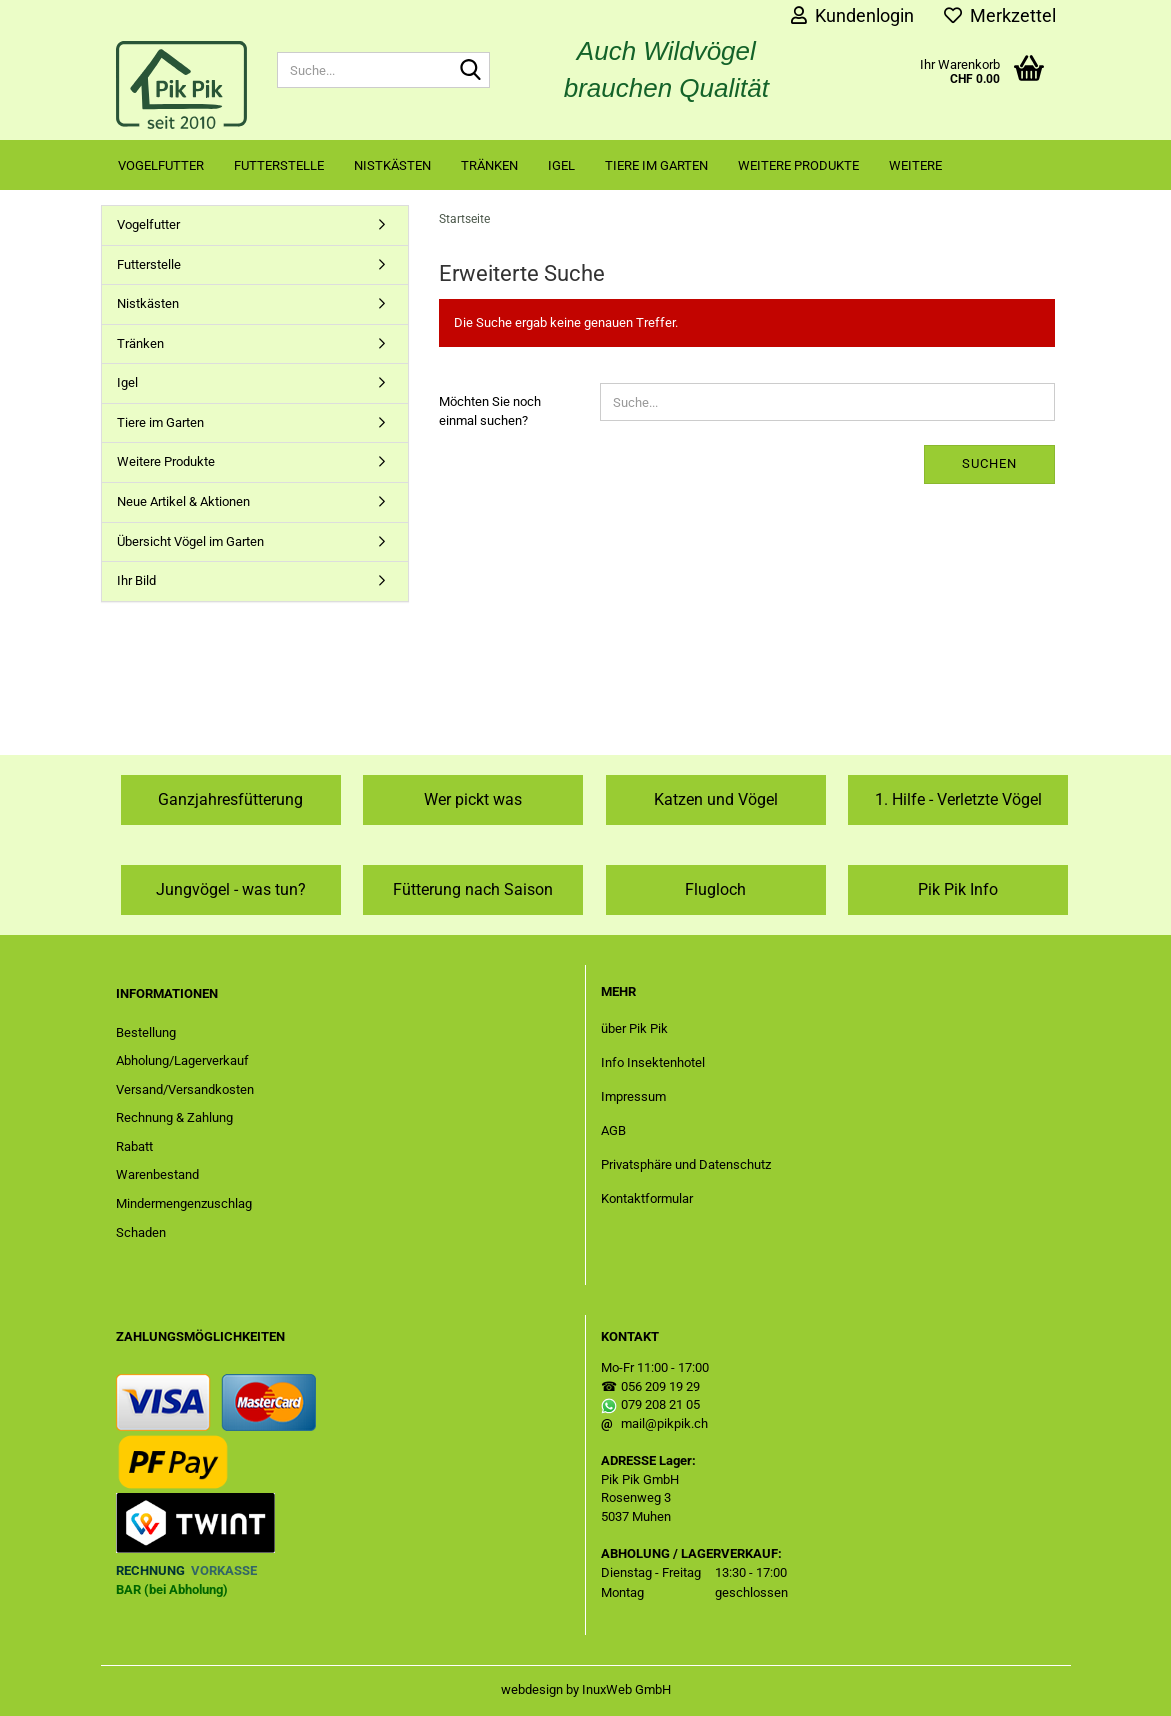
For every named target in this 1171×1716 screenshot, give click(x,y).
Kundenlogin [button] (852, 15)
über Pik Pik (634, 1028)
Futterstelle (279, 165)
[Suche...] (471, 71)
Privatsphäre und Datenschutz (686, 1164)
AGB (613, 1130)
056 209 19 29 (660, 1386)
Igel (561, 165)
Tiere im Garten (656, 165)
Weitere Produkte (798, 165)
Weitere (915, 165)
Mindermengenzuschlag (184, 1203)
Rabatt (134, 1146)
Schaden (141, 1232)
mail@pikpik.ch (664, 1423)
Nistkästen (392, 165)
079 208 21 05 (660, 1404)
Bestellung (146, 1032)
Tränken (489, 165)
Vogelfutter (161, 165)
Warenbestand (157, 1174)
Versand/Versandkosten (185, 1089)
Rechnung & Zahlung (174, 1117)
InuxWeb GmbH (626, 1689)
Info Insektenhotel (653, 1062)
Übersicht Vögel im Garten (190, 541)
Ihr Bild (136, 580)
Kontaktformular (647, 1198)
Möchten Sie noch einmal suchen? (490, 411)
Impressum (633, 1096)
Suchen (989, 463)
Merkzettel (1000, 15)
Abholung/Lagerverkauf (182, 1060)
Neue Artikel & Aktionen (183, 501)
